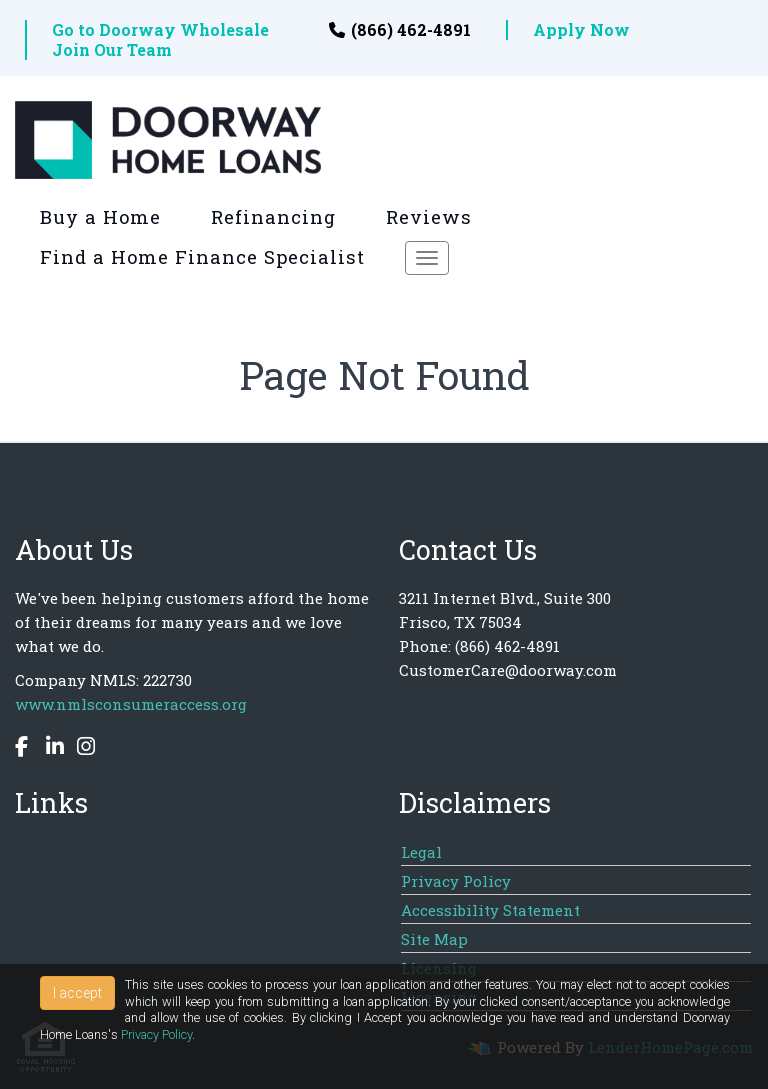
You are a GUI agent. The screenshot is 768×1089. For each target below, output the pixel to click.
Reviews (429, 217)
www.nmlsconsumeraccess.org (131, 704)
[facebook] (24, 749)
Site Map (434, 939)
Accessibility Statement (490, 910)
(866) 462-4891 (400, 30)
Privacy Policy (456, 881)
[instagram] (81, 749)
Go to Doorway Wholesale (160, 30)
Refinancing (273, 217)
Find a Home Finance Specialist (202, 257)
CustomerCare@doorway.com (508, 670)
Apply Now (581, 30)
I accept (77, 993)
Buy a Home (100, 217)
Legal (421, 852)
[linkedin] (50, 749)
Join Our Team (112, 50)
